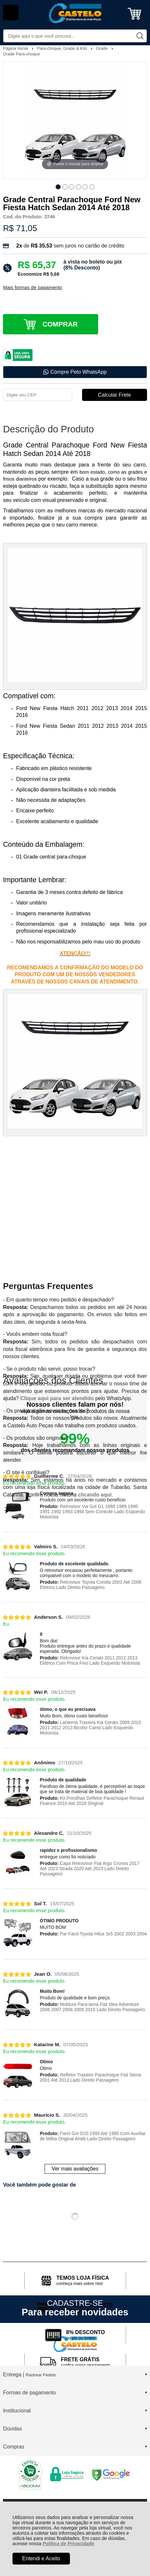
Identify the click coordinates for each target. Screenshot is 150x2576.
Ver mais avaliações (75, 2168)
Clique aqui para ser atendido (57, 1398)
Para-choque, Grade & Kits (62, 48)
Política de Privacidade (68, 2543)
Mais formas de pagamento (32, 287)
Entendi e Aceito (41, 2558)
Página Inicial (16, 48)
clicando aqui (95, 1494)
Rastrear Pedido (41, 2374)
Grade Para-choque (21, 53)
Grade (102, 48)
